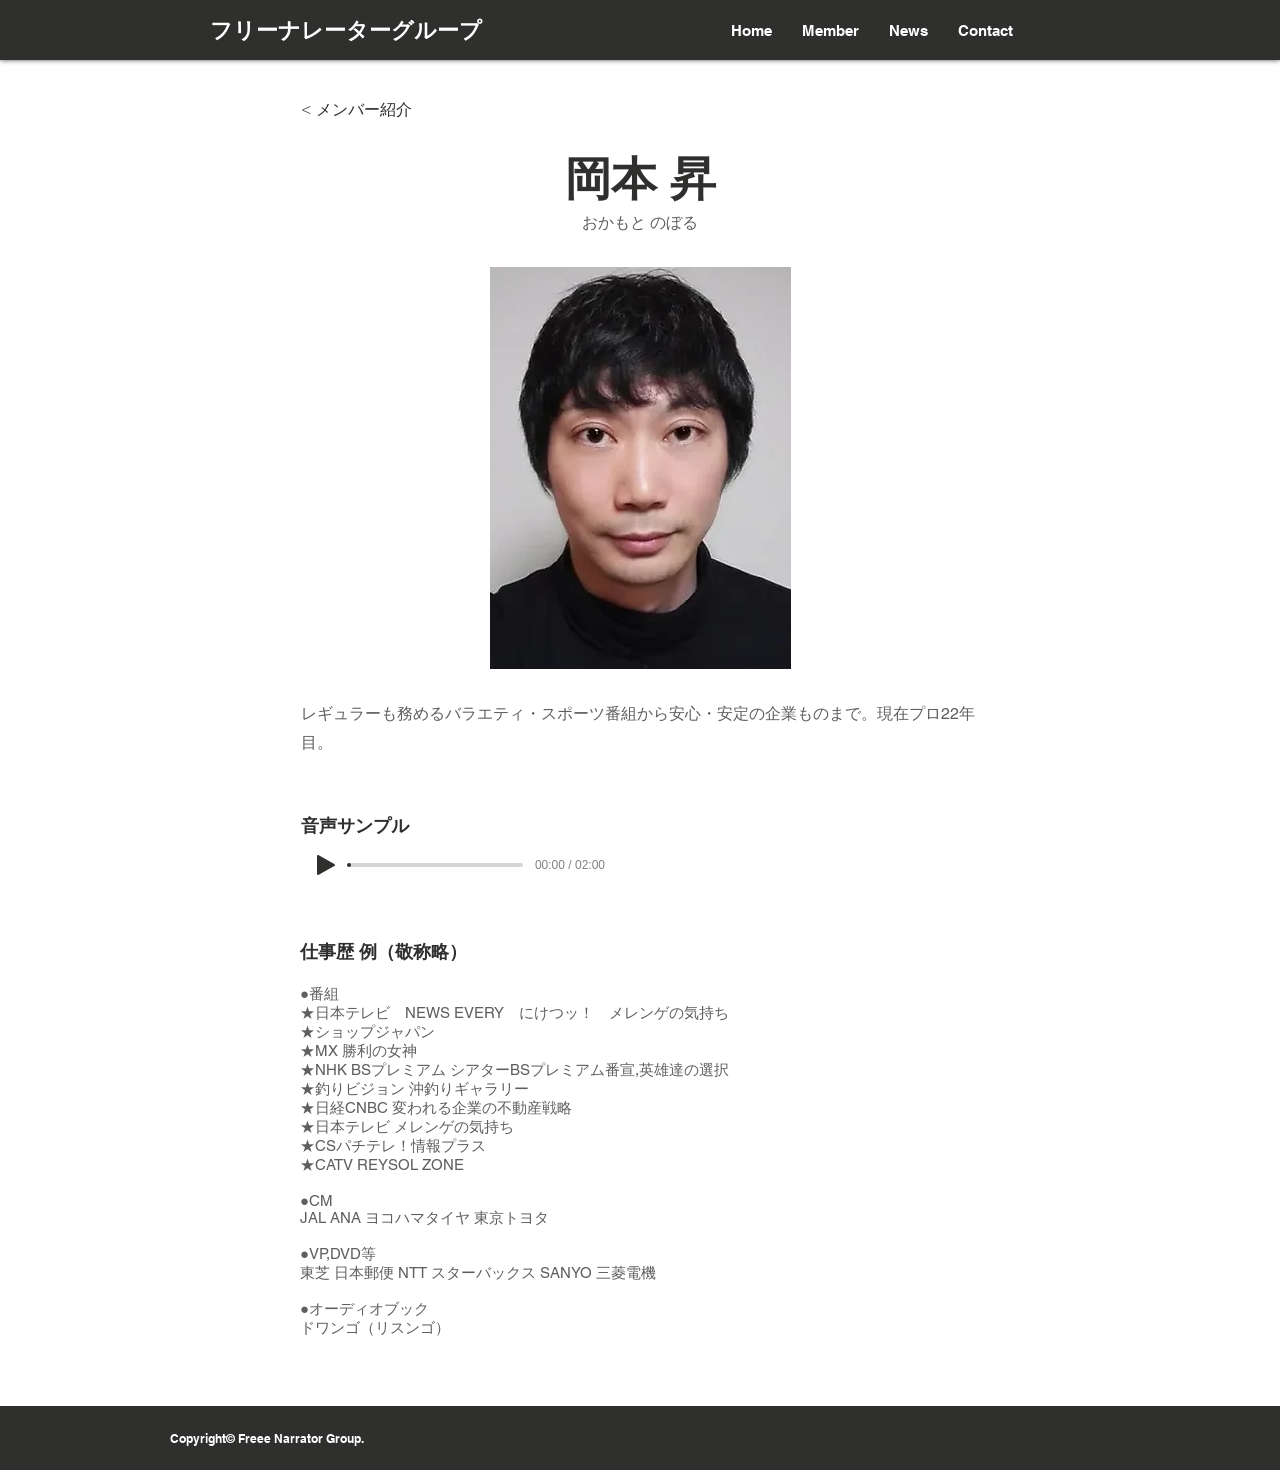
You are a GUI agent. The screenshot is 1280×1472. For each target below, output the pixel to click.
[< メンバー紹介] (367, 110)
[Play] (326, 865)
